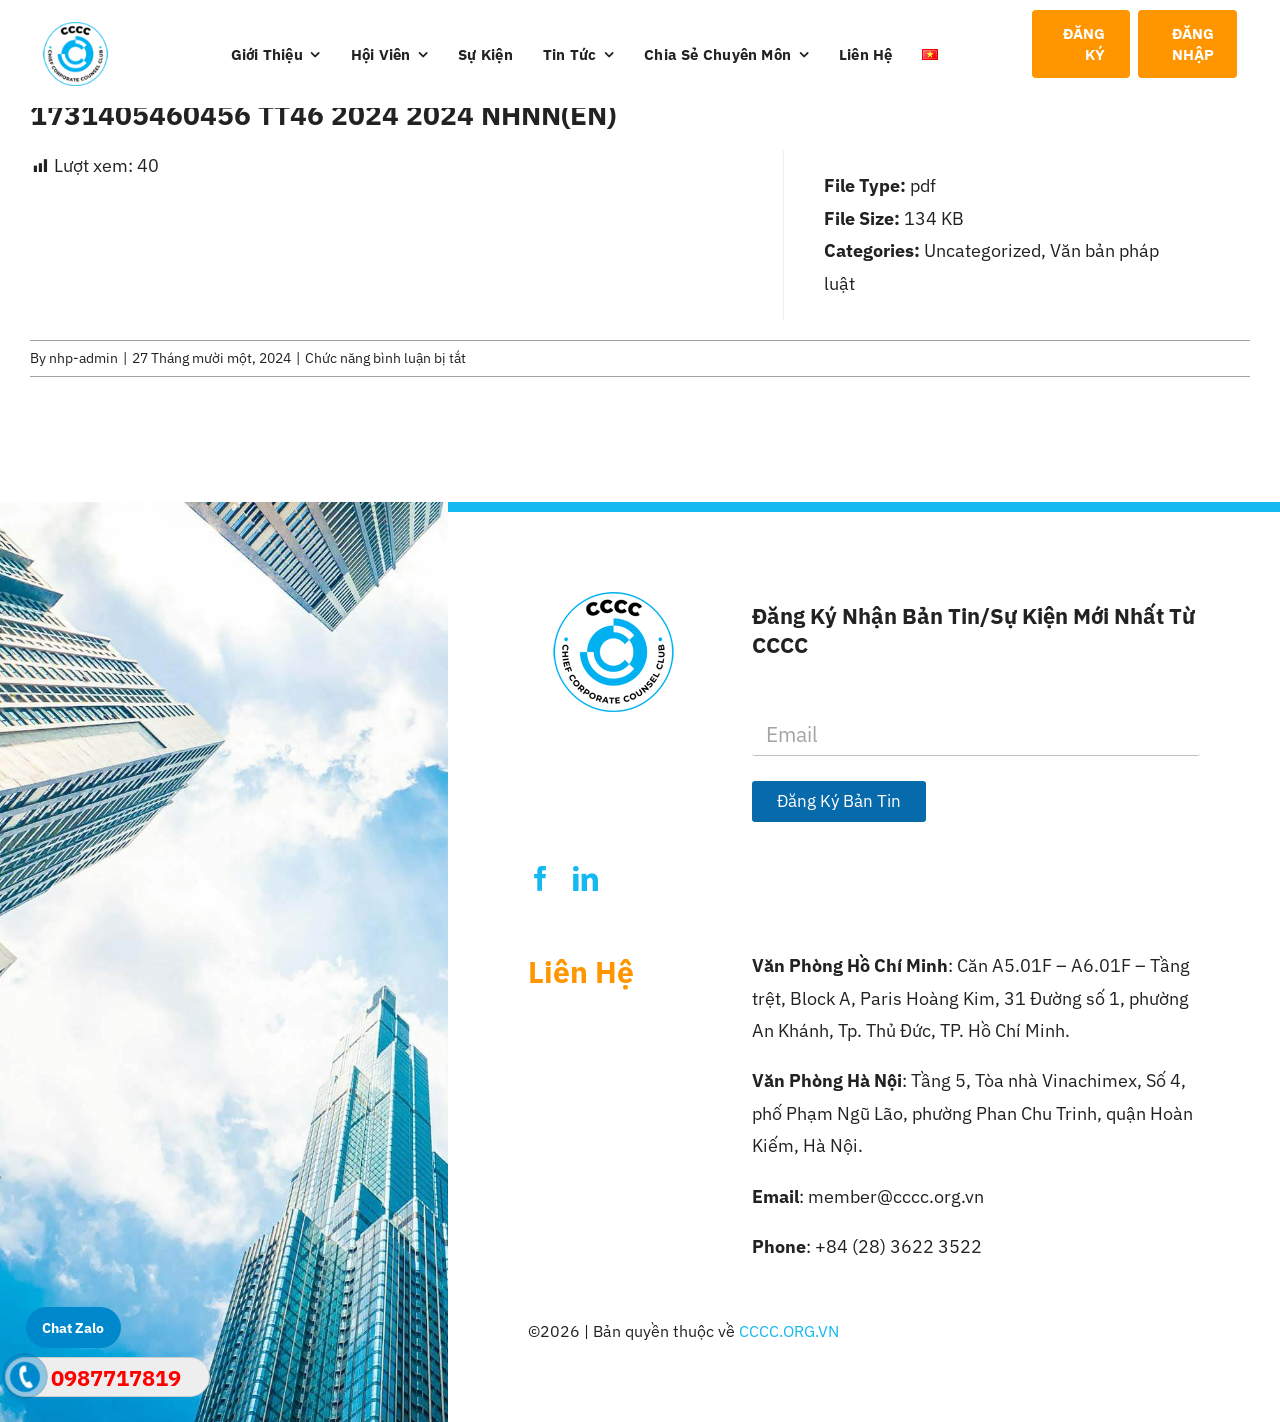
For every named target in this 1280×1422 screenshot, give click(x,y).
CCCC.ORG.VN (789, 1331)
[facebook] (540, 878)
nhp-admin (83, 358)
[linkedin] (585, 878)
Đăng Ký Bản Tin (839, 801)
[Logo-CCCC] (76, 30)
